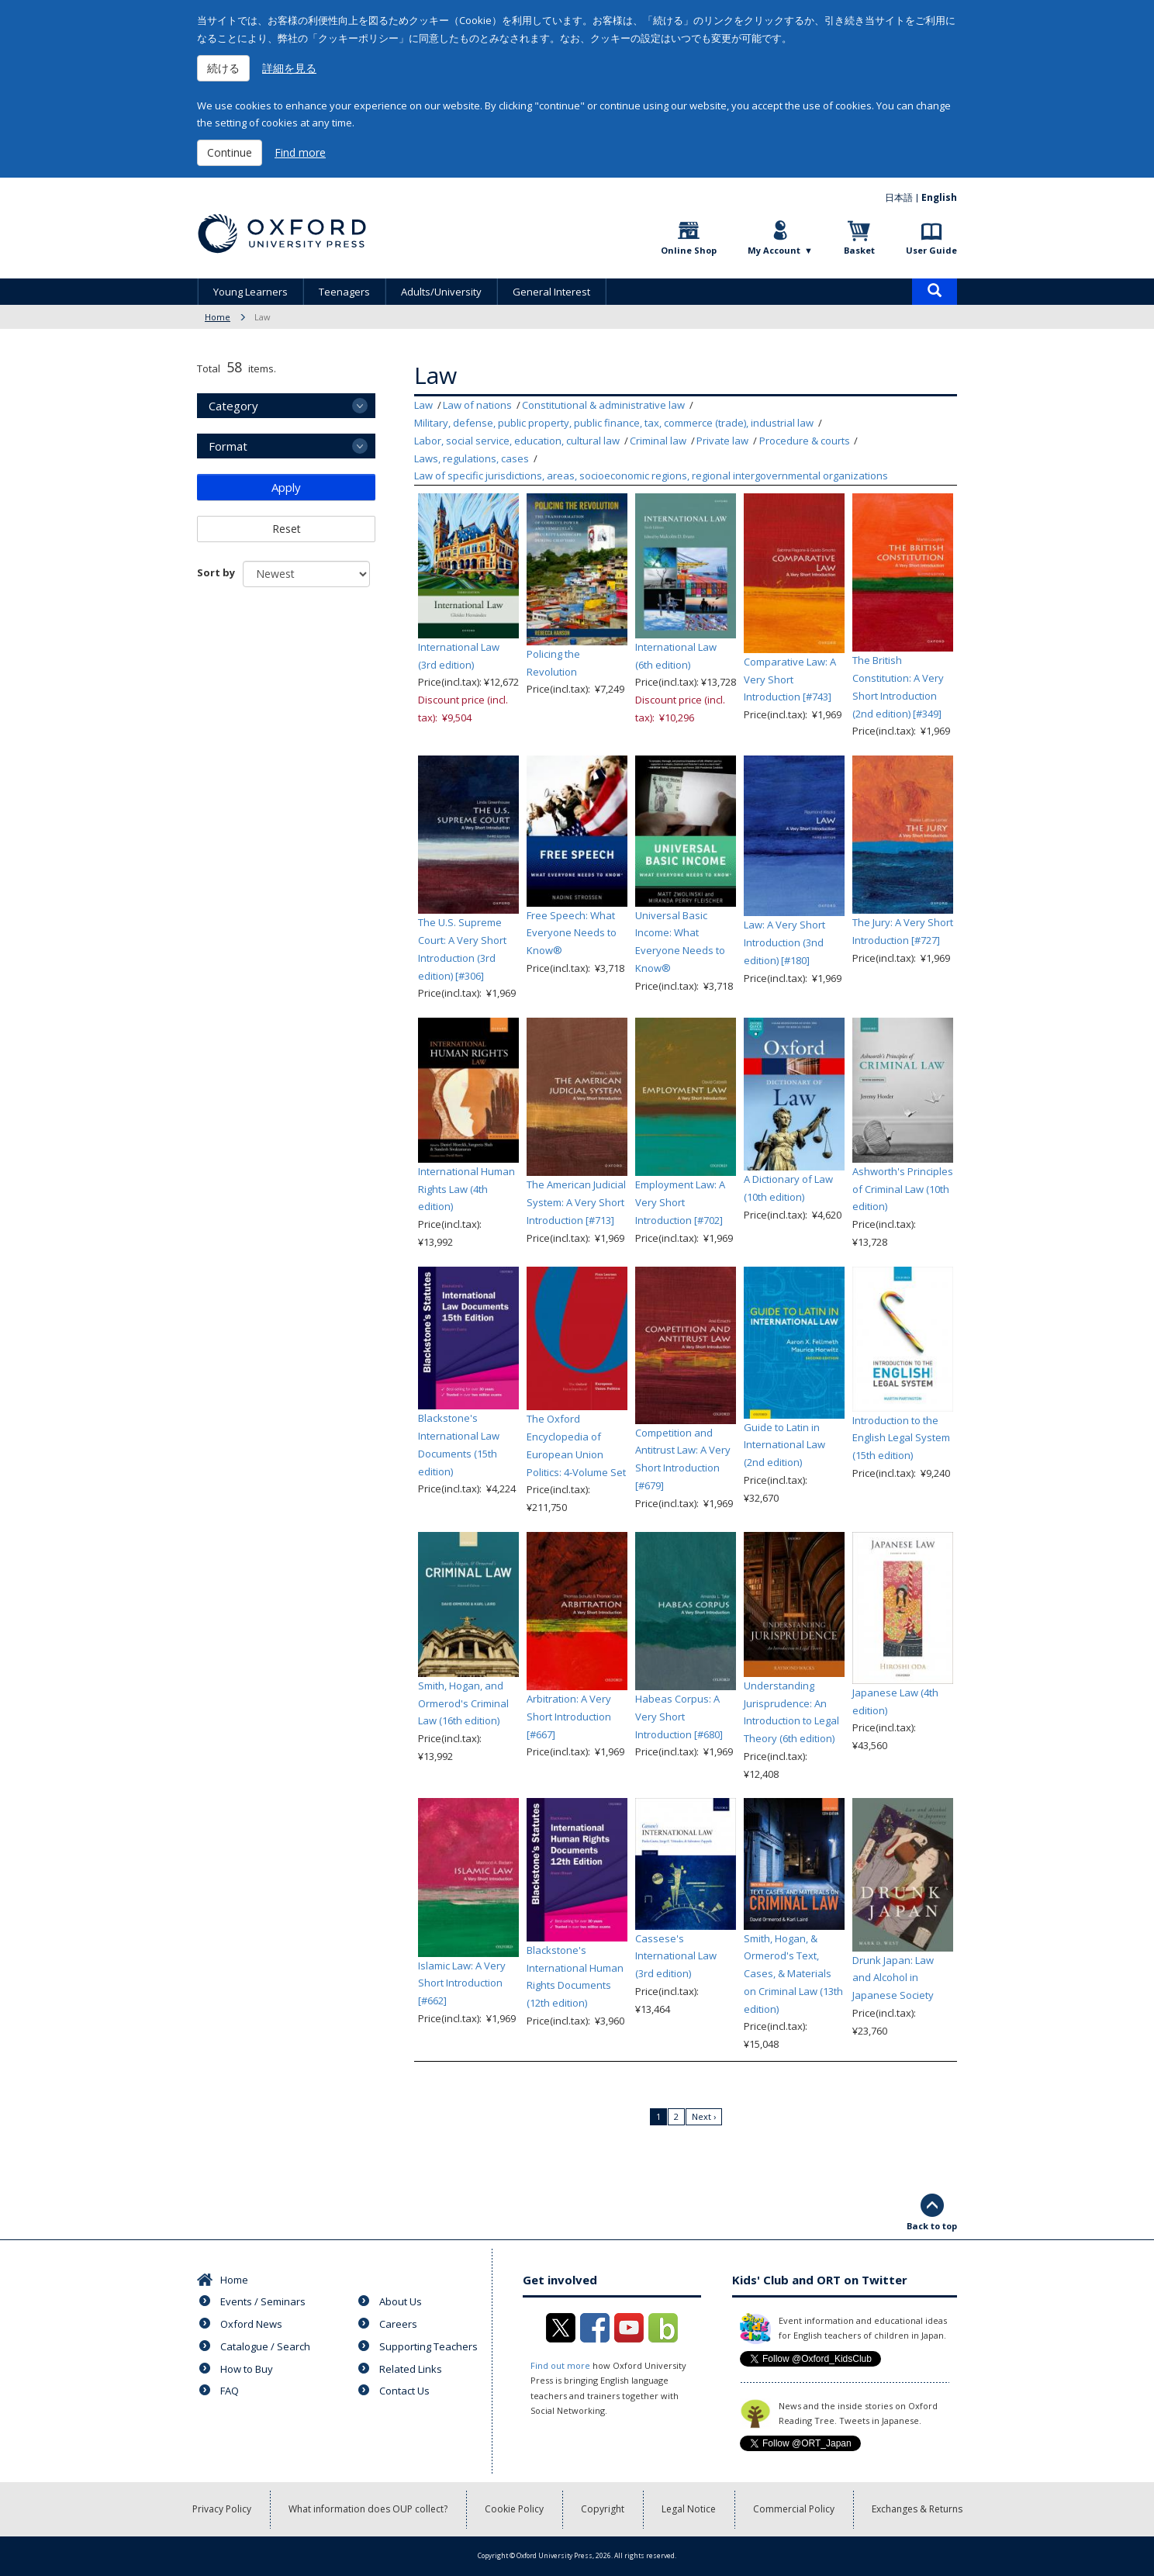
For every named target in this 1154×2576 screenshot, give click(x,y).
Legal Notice (689, 2508)
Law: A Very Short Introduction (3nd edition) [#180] (784, 942)
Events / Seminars (263, 2301)
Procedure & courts (804, 441)
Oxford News (251, 2324)
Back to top (932, 2226)
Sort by (216, 572)
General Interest (551, 292)
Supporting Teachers (428, 2346)
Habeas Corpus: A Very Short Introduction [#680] (679, 1716)
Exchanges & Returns (917, 2508)
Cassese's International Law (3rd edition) (676, 1956)
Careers (398, 2324)
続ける (223, 68)
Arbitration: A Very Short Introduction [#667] (569, 1716)
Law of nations (477, 405)
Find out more (560, 2365)
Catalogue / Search (265, 2346)
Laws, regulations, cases (471, 458)
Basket (859, 250)
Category (233, 405)
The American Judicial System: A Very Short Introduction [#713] (576, 1202)
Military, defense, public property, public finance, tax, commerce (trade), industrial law (614, 423)
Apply (286, 487)
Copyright (602, 2508)
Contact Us (404, 2391)
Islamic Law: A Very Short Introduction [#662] (462, 1983)
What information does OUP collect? (367, 2508)
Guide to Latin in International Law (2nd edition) (784, 1445)
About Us (400, 2301)
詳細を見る (289, 68)
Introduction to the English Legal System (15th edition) (901, 1438)
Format (228, 446)
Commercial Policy (793, 2508)
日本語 (899, 197)
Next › (704, 2116)
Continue (229, 152)
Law (423, 405)
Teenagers (344, 292)
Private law (722, 441)
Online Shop (689, 250)
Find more (300, 152)
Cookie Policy (514, 2508)
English (939, 197)
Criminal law (658, 441)
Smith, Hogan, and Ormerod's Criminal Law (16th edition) (463, 1703)
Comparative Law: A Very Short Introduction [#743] (790, 679)
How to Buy (246, 2369)
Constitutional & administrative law (603, 405)
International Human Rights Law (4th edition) (466, 1189)
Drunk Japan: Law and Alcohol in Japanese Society (893, 1978)
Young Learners (250, 292)
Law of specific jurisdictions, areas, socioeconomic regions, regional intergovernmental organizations (651, 475)
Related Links (410, 2369)
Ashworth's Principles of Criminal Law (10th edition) (902, 1189)
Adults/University (441, 292)
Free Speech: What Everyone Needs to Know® (572, 933)
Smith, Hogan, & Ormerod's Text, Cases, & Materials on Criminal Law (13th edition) (793, 1973)
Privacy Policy (221, 2508)
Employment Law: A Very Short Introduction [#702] (680, 1202)
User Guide (931, 250)
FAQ (229, 2391)
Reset (286, 528)
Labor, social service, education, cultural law (517, 441)
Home (217, 317)
